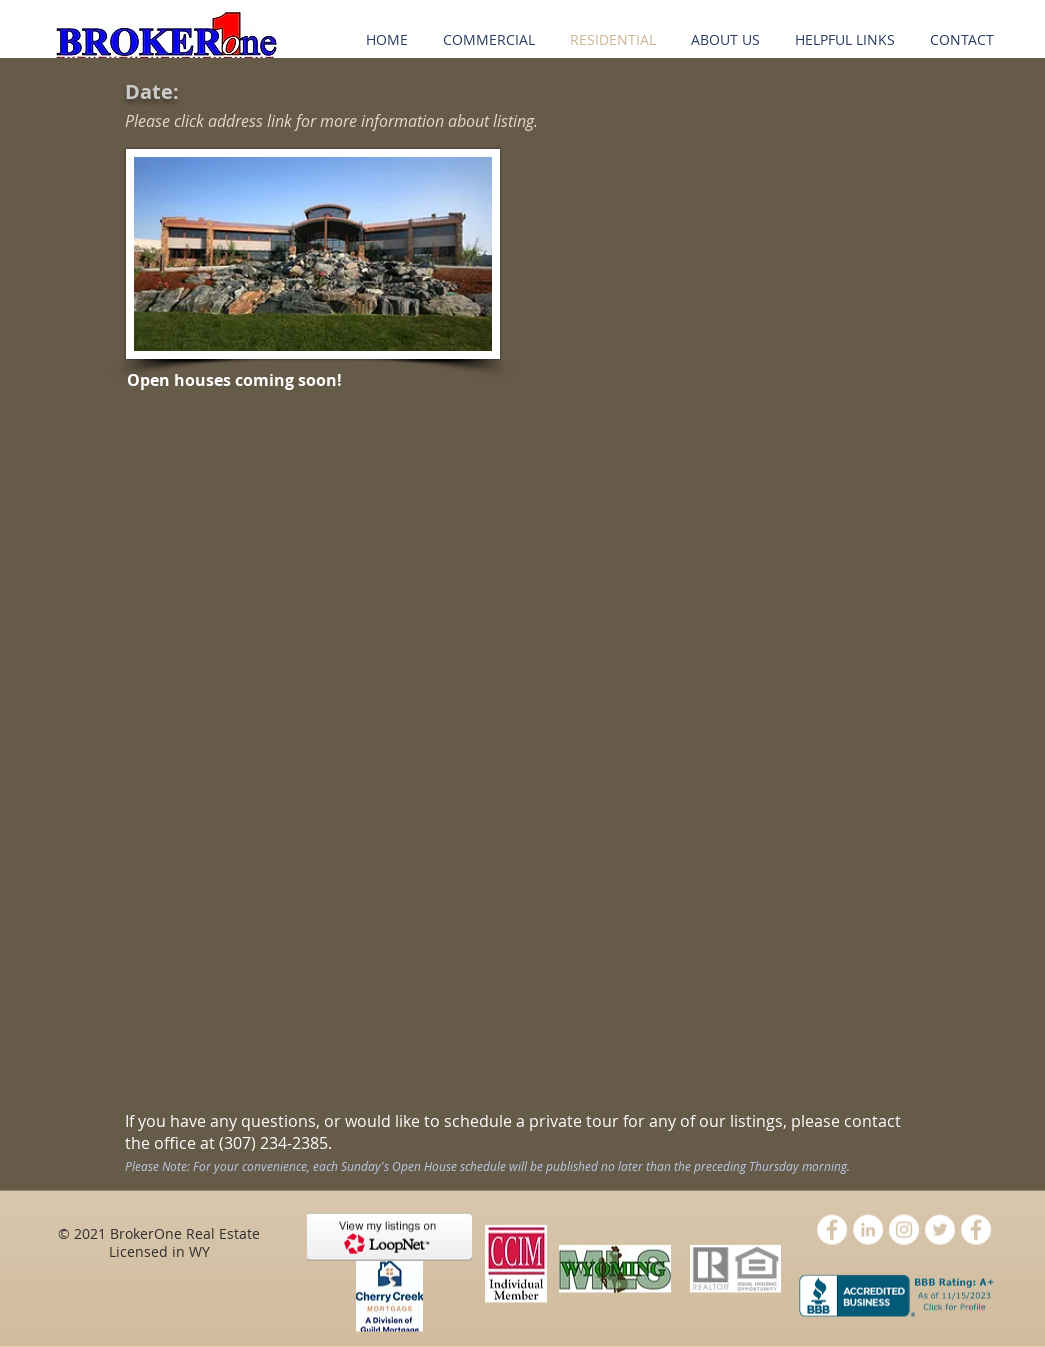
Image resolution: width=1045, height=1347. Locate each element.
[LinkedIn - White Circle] (868, 1230)
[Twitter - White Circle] (940, 1230)
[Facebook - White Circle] (832, 1230)
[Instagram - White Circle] (904, 1230)
